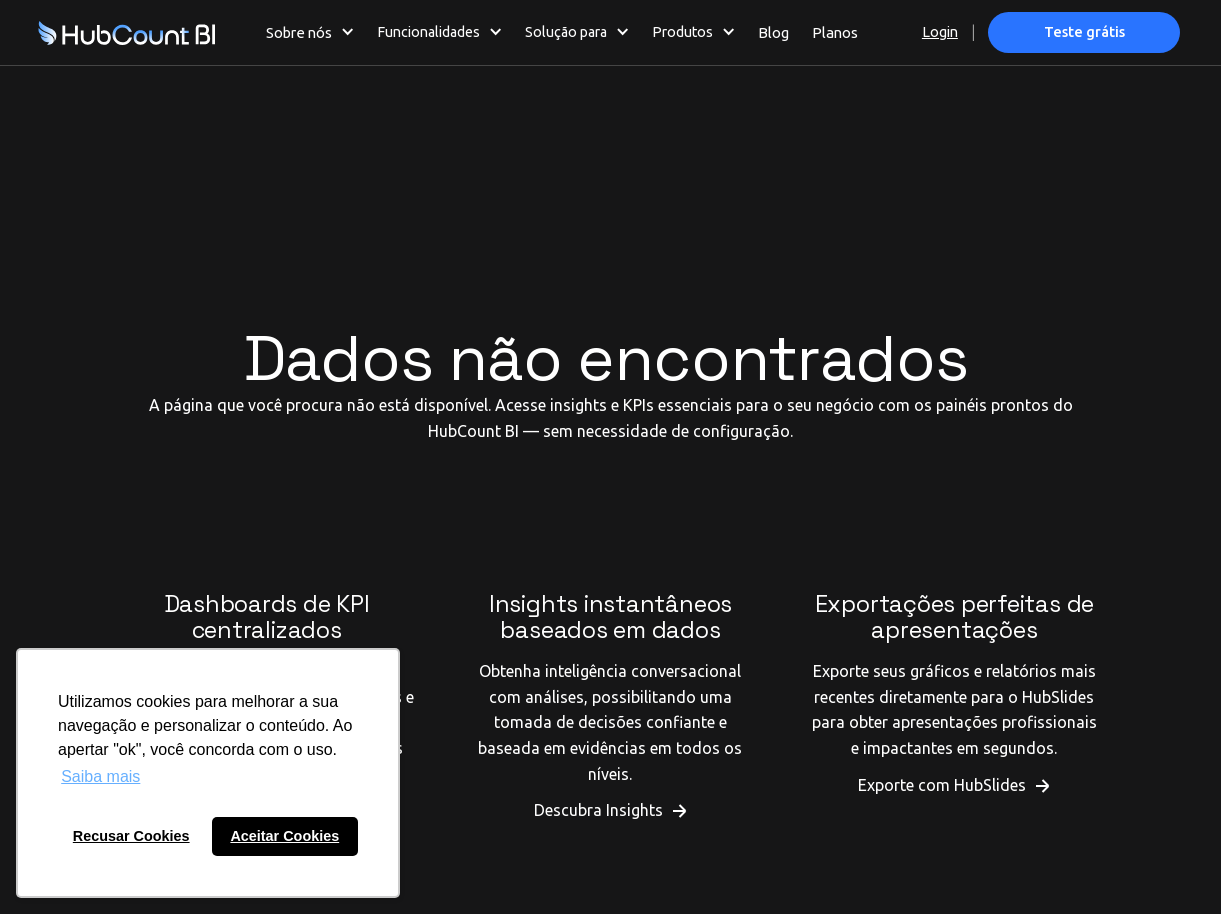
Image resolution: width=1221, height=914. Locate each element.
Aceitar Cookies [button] (284, 836)
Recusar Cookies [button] (131, 836)
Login (940, 32)
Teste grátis (1084, 32)
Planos (835, 32)
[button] (310, 32)
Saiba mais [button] (100, 776)
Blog (773, 32)
